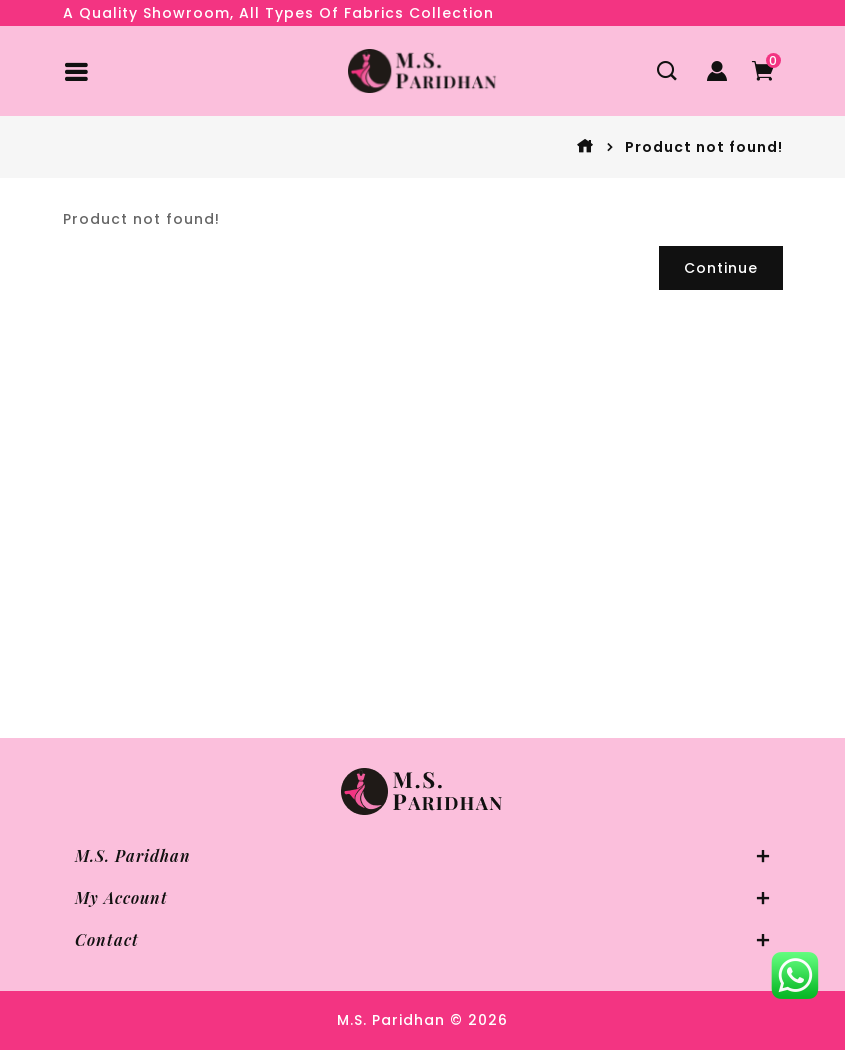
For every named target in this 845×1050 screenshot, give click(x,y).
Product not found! (704, 147)
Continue (721, 268)
